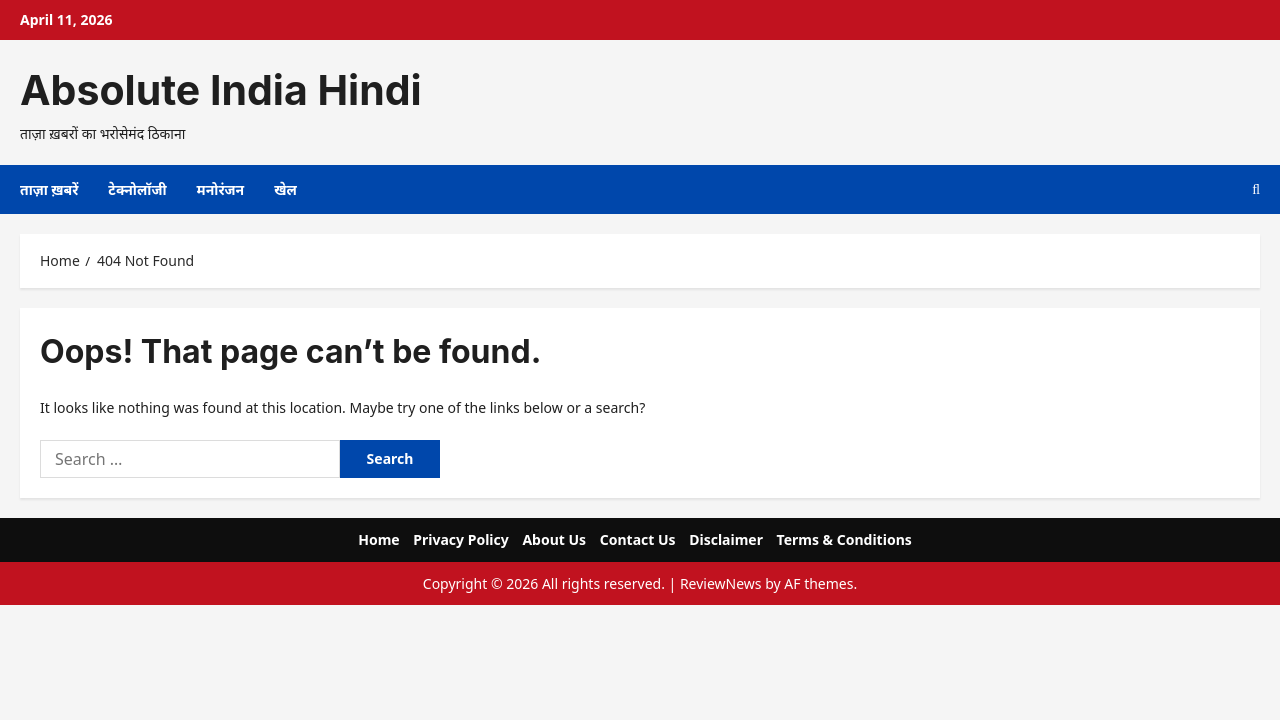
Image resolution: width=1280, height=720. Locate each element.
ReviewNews (721, 583)
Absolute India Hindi (221, 90)
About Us (554, 539)
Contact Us (638, 539)
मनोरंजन (221, 189)
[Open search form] (1256, 189)
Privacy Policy (460, 539)
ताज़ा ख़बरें (49, 189)
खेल (285, 189)
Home (378, 539)
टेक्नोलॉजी (137, 189)
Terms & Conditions (844, 539)
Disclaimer (726, 539)
